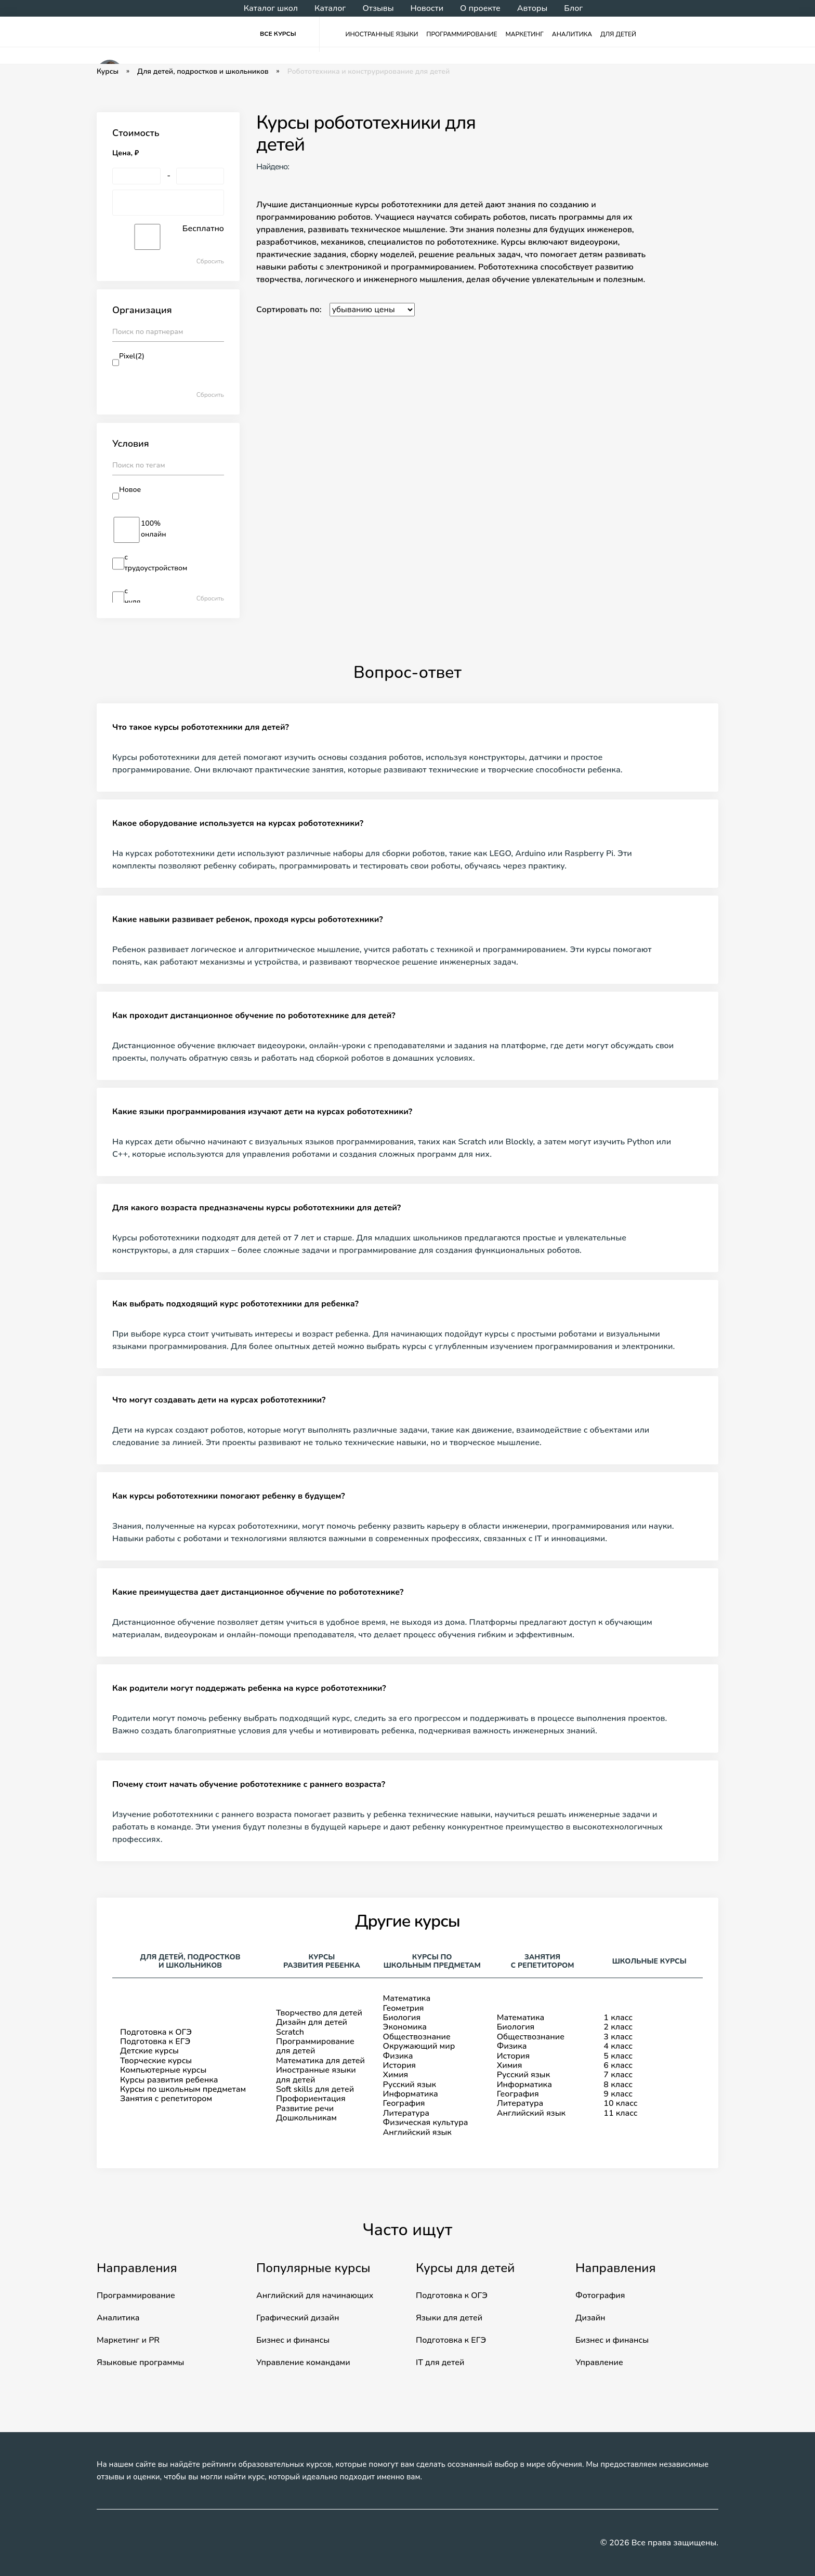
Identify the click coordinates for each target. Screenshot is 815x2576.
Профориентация (311, 2098)
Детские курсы (149, 2051)
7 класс (618, 2074)
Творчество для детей (319, 2013)
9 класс (618, 2094)
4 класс (618, 2046)
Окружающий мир (419, 2046)
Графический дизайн (297, 2318)
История (399, 2065)
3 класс (618, 2037)
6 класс (618, 2065)
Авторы (532, 8)
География (404, 2103)
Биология (402, 2017)
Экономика (405, 2027)
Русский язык (409, 2084)
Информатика (410, 2094)
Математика (407, 1998)
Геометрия (403, 2008)
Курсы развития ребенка (169, 2080)
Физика (398, 2056)
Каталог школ (271, 8)
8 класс (618, 2084)
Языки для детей (449, 2318)
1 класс (618, 2017)
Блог (573, 8)
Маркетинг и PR (128, 2340)
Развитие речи (305, 2108)
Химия (396, 2074)
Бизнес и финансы (293, 2340)
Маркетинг (525, 34)
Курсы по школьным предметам (183, 2089)
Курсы (108, 72)
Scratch (290, 2032)
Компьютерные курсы (163, 2070)
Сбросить (210, 261)
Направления (137, 2268)
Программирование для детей (315, 2046)
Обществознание (417, 2037)
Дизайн (590, 2318)
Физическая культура (425, 2122)
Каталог (330, 8)
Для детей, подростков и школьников (202, 72)
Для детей (618, 34)
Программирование (461, 34)
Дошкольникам (306, 2118)
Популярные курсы (313, 2268)
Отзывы (377, 8)
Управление (599, 2362)
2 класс (618, 2027)
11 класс (620, 2113)
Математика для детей (320, 2060)
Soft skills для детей (315, 2089)
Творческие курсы (156, 2060)
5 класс (618, 2056)
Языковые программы (140, 2362)
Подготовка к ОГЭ (156, 2032)
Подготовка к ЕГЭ (155, 2041)
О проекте (480, 8)
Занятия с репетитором (166, 2098)
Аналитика (572, 34)
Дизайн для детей (311, 2022)
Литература (406, 2113)
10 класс (620, 2103)
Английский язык (417, 2132)
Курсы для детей (465, 2268)
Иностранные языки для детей (316, 2074)
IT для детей (440, 2362)
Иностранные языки (382, 34)
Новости (426, 8)
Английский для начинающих (314, 2295)
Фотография (600, 2295)
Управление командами (303, 2362)
